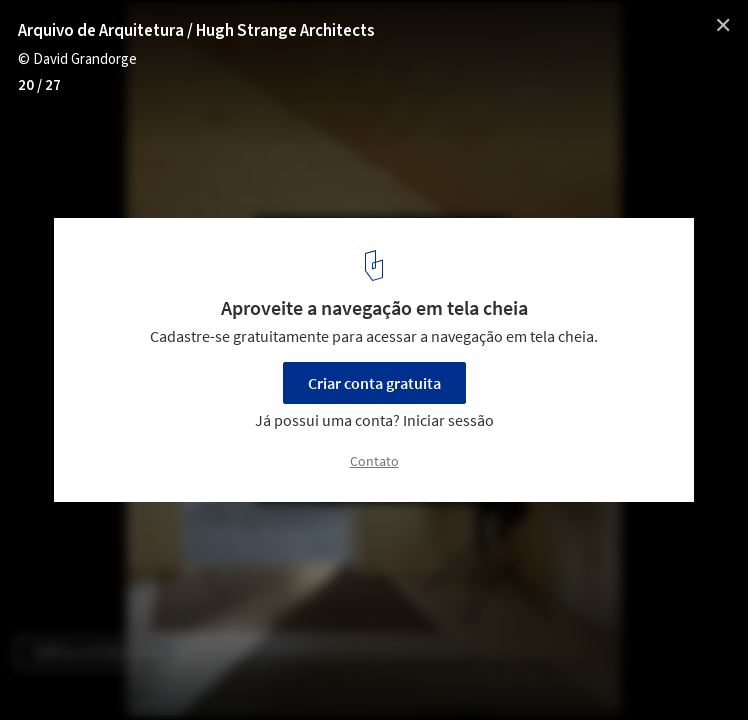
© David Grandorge (77, 59)
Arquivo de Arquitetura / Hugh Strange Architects (196, 31)
